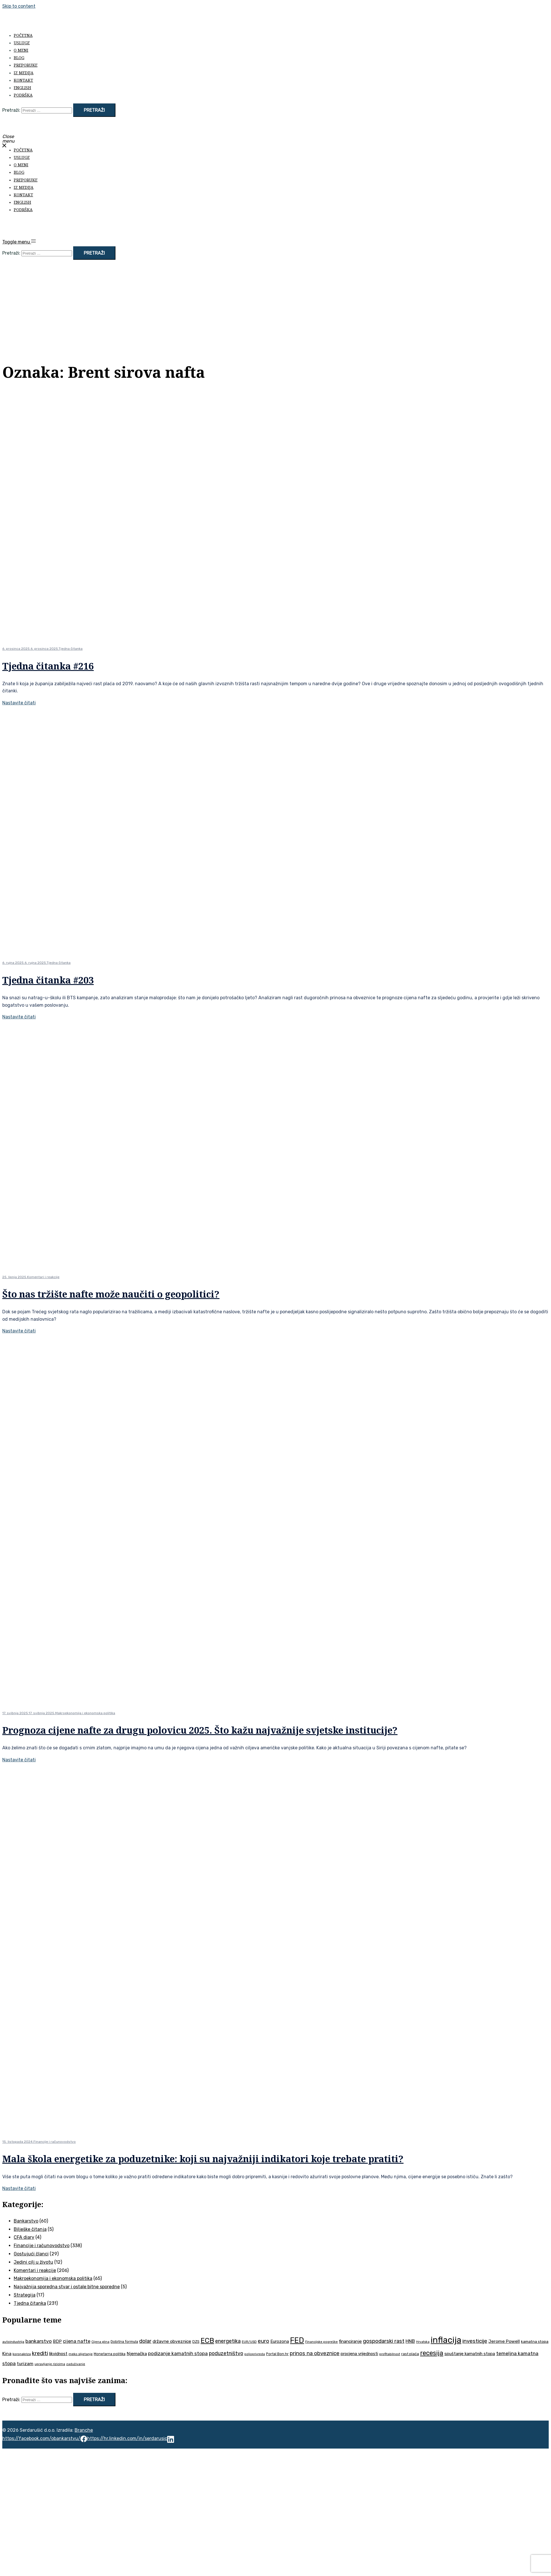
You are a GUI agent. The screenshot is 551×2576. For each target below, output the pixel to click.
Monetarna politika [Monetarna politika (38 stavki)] (109, 2354)
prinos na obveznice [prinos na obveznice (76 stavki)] (315, 2353)
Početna (23, 35)
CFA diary (24, 2237)
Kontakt (23, 80)
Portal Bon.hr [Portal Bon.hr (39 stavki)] (277, 2354)
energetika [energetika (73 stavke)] (228, 2341)
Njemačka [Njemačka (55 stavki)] (137, 2353)
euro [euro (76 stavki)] (263, 2341)
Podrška (23, 95)
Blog (19, 57)
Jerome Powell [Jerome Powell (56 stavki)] (504, 2341)
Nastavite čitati (19, 703)
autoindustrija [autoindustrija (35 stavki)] (13, 2342)
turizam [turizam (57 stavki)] (25, 2363)
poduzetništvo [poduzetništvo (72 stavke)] (226, 2353)
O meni (21, 50)
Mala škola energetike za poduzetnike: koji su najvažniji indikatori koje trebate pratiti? (203, 2159)
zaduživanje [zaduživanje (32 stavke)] (75, 2364)
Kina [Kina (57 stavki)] (6, 2353)
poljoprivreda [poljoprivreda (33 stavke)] (254, 2354)
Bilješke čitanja (30, 2229)
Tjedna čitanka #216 (48, 666)
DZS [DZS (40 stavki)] (195, 2341)
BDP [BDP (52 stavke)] (57, 2341)
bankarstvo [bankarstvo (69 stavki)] (38, 2341)
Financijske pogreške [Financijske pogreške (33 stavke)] (321, 2342)
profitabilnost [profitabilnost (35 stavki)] (389, 2354)
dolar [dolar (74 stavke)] (145, 2341)
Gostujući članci (31, 2254)
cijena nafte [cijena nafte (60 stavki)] (76, 2341)
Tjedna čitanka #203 (48, 980)
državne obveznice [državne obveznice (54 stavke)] (172, 2341)
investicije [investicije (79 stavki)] (474, 2341)
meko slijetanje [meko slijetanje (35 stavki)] (81, 2354)
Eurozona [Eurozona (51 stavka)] (279, 2341)
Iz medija (23, 72)
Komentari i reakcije (43, 1277)
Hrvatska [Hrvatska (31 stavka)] (423, 2342)
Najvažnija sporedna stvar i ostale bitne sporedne (67, 2286)
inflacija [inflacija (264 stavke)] (446, 2340)
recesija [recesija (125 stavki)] (431, 2353)
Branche (84, 2430)
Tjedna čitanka (71, 649)
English (22, 87)
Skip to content (18, 6)
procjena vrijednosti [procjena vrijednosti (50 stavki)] (359, 2353)
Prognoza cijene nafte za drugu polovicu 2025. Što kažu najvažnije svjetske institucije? (200, 1730)
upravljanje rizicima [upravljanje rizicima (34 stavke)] (50, 2364)
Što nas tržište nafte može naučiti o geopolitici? (110, 1294)
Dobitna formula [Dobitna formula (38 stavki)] (124, 2341)
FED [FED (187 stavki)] (297, 2340)
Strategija (24, 2295)
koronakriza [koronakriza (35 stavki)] (22, 2354)
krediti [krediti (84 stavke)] (40, 2353)
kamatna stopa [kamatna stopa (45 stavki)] (534, 2341)
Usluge (22, 42)
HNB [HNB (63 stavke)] (410, 2341)
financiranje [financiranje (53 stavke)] (350, 2341)
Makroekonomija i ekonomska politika (85, 1713)
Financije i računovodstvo (54, 2142)
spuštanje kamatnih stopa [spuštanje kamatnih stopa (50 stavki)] (469, 2353)
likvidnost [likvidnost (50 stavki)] (58, 2353)
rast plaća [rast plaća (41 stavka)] (410, 2354)
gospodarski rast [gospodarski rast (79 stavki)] (383, 2341)
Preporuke (25, 65)
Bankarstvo (26, 2221)
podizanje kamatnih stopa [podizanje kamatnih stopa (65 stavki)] (178, 2353)
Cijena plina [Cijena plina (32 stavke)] (100, 2342)
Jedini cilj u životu (33, 2262)
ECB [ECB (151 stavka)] (207, 2340)
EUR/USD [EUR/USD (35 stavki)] (249, 2342)
